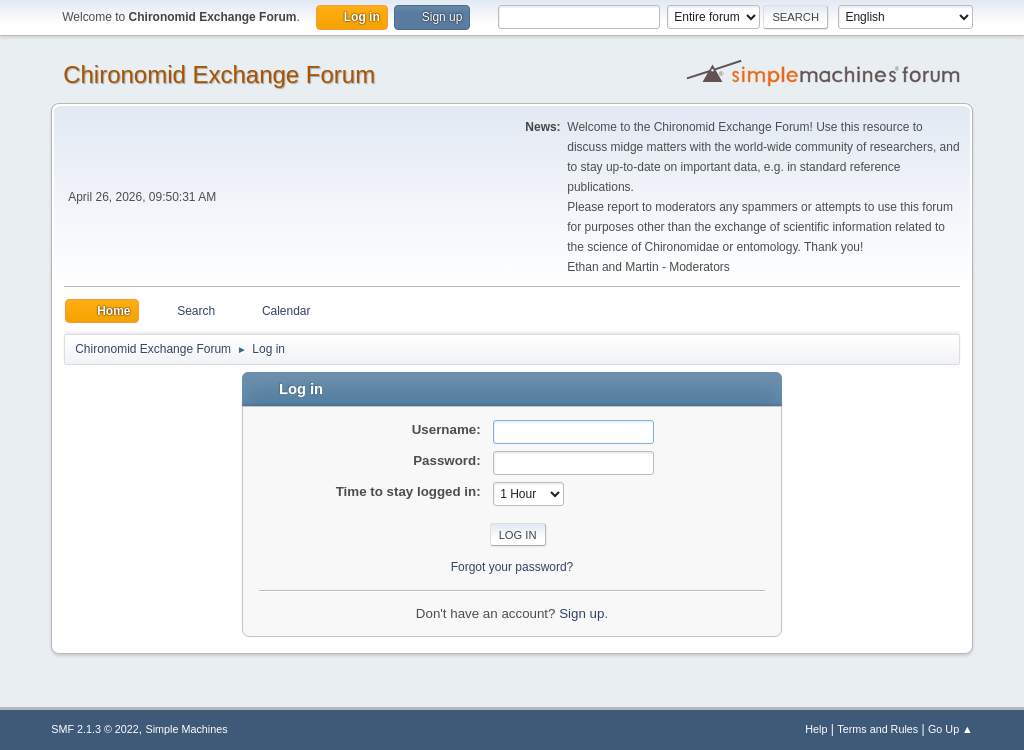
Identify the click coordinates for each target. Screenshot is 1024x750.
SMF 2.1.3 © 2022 (95, 729)
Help (816, 729)
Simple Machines (187, 729)
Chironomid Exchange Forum (219, 74)
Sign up (581, 613)
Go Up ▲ (950, 729)
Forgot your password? (512, 567)
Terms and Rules (877, 729)
